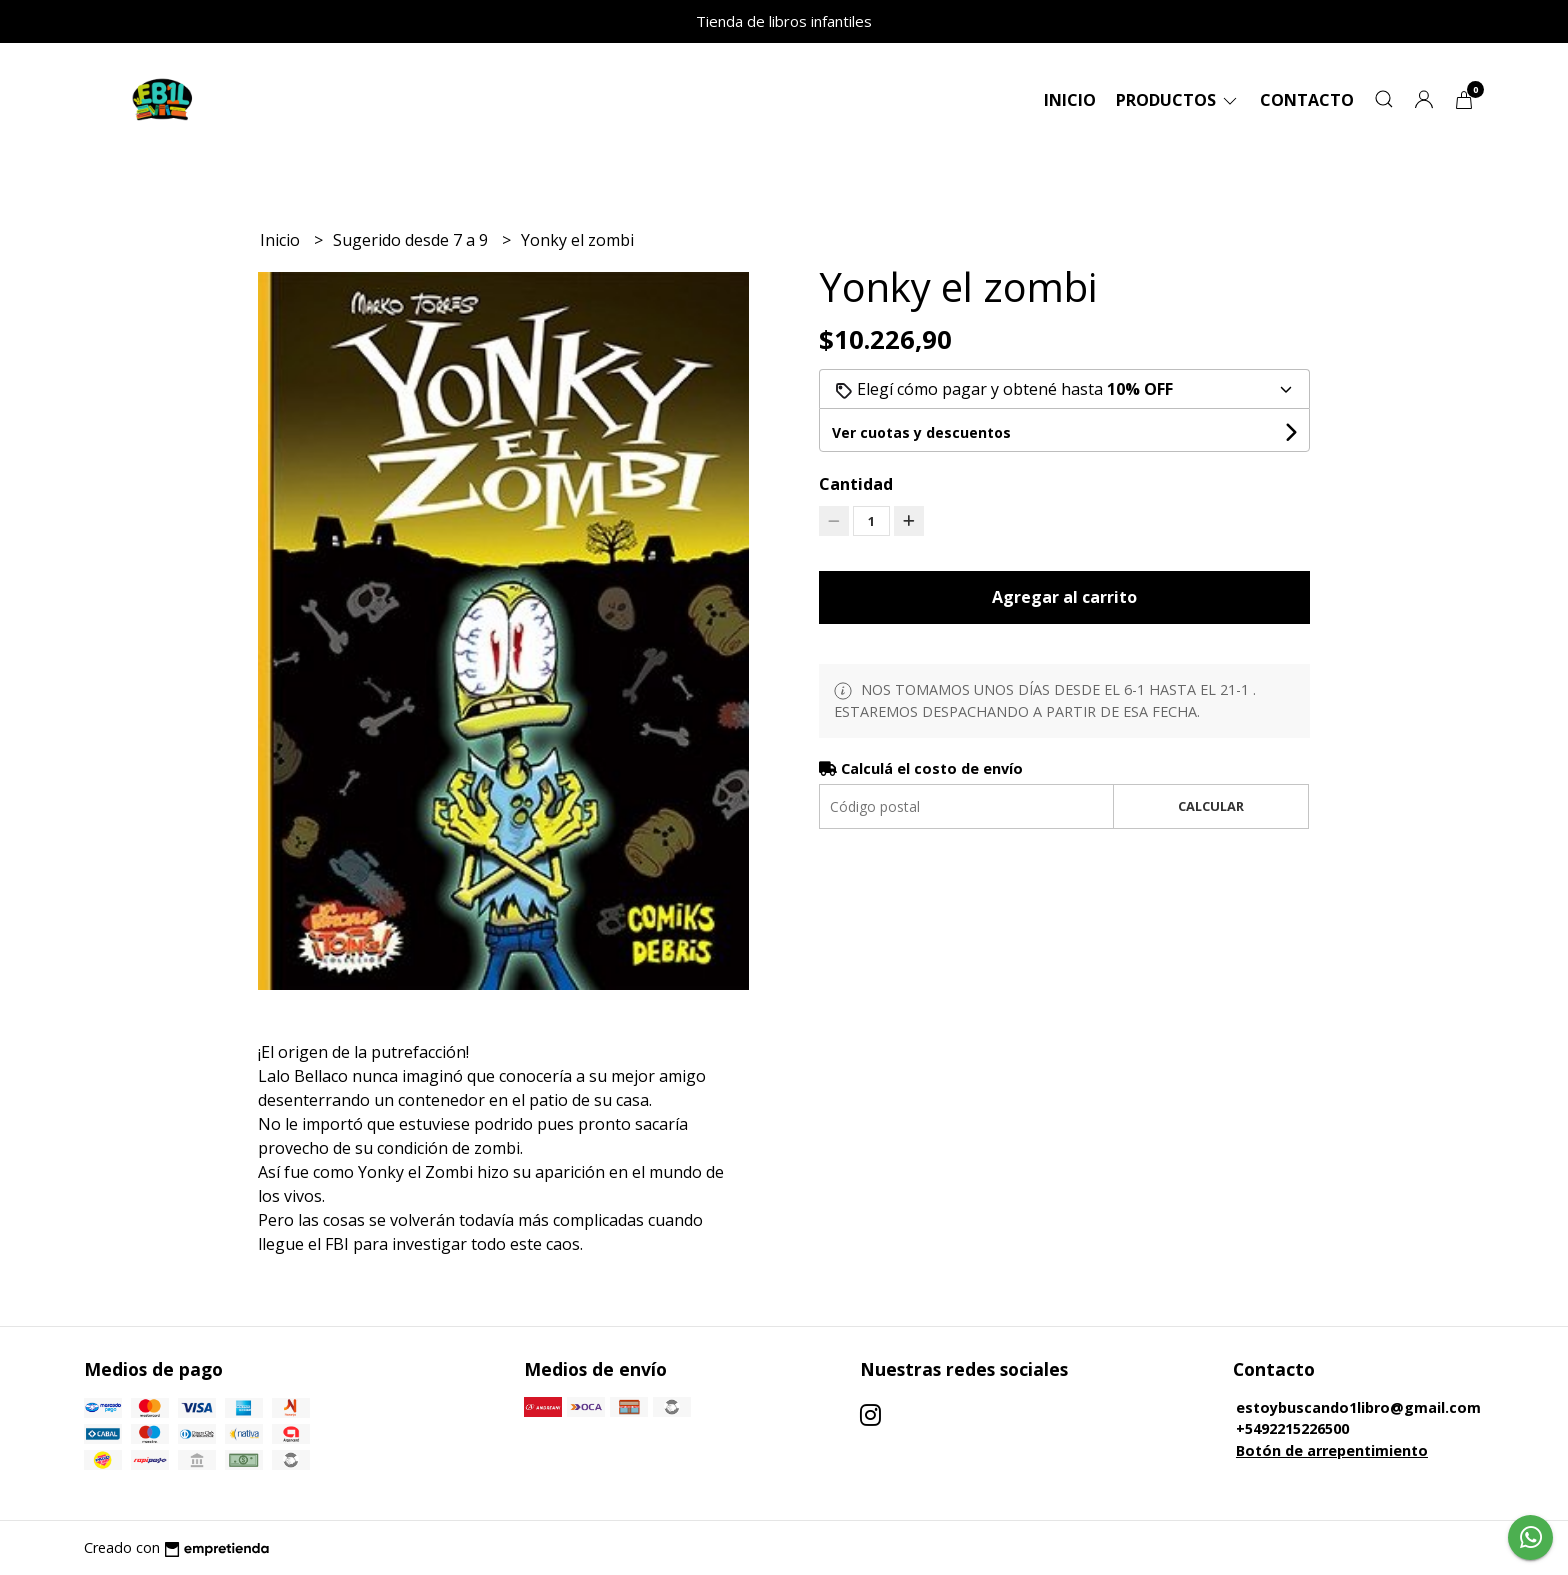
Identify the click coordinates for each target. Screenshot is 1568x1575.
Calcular (1211, 806)
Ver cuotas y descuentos (921, 432)
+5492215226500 (1292, 1428)
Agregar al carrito (1064, 597)
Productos (1178, 100)
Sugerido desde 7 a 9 (412, 240)
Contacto (1307, 100)
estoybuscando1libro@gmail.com (1358, 1407)
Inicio (1070, 100)
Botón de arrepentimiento (1332, 1450)
